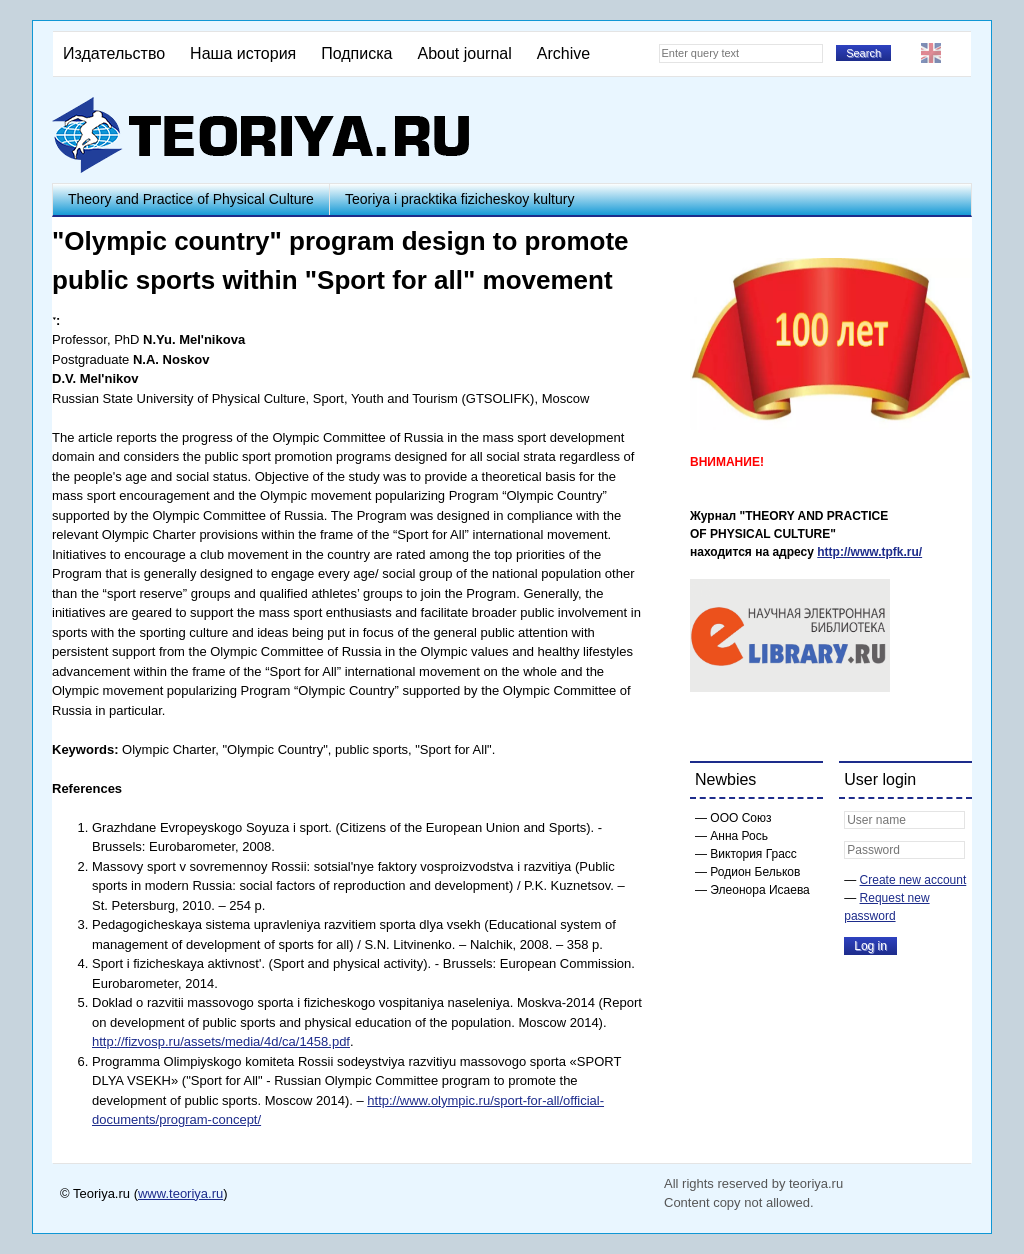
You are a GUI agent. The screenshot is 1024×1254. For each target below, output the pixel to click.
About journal (464, 53)
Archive (563, 53)
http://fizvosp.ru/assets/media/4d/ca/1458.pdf (221, 1041)
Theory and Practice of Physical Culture (191, 199)
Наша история (243, 53)
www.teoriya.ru (180, 1193)
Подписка (356, 53)
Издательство (114, 53)
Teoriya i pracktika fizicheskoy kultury (460, 199)
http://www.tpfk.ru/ (869, 552)
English (931, 53)
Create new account (913, 880)
